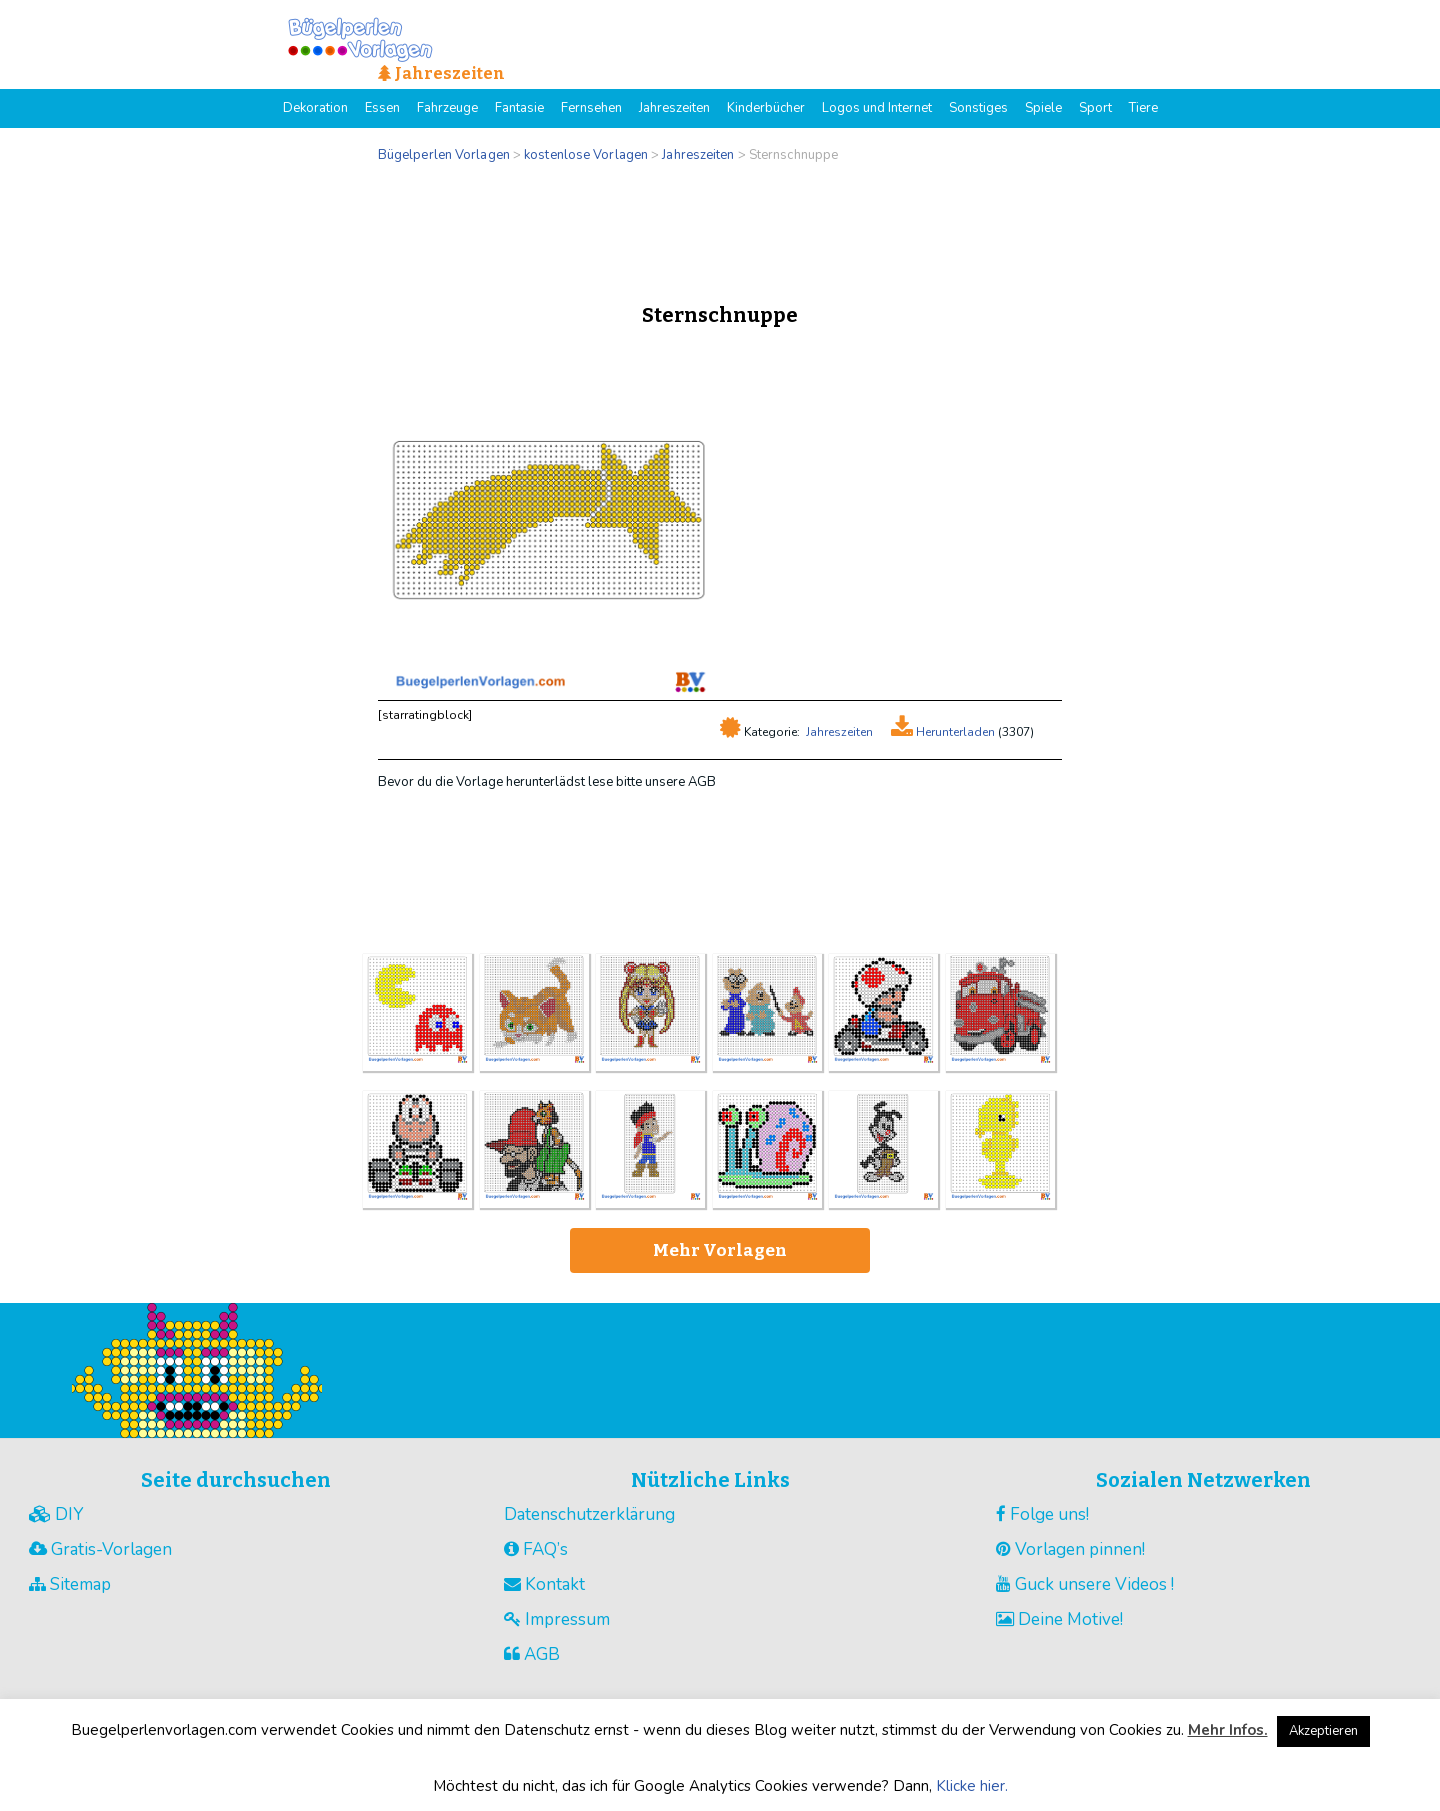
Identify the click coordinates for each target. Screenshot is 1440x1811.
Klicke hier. (972, 1786)
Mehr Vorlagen (720, 1250)
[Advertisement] (720, 228)
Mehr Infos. (1228, 1730)
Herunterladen (954, 732)
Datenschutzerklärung (589, 1514)
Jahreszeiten (839, 732)
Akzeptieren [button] (1323, 1731)
